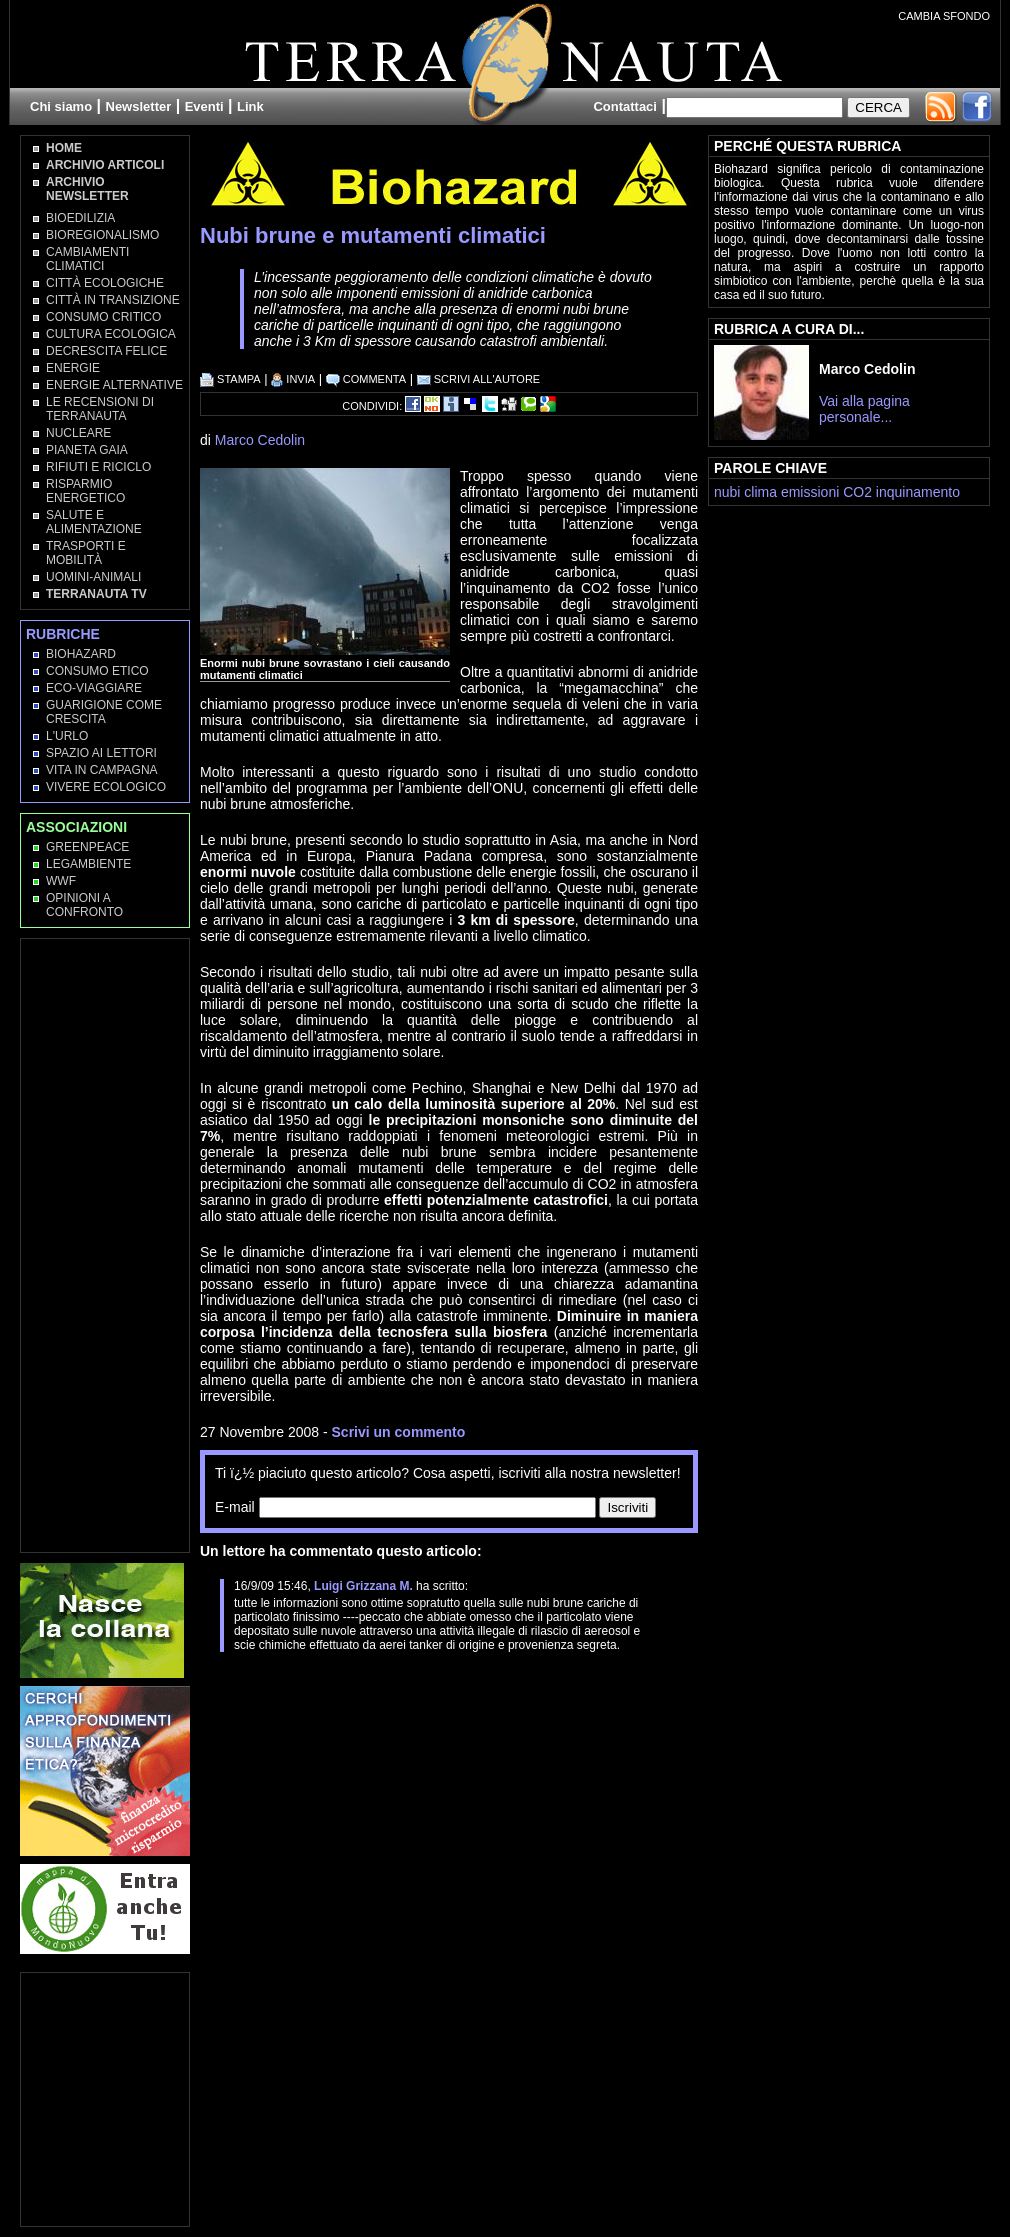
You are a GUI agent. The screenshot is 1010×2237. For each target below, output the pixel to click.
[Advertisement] (434, 1702)
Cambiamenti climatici (87, 259)
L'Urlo (67, 736)
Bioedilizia (80, 218)
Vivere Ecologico (106, 787)
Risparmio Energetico (85, 491)
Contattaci (625, 106)
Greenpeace (87, 847)
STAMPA (230, 379)
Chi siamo (61, 106)
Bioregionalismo (102, 235)
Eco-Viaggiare (94, 688)
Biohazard (81, 654)
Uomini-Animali (93, 577)
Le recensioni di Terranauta (100, 409)
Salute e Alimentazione (94, 522)
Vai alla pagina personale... (864, 409)
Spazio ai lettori (101, 753)
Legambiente (88, 864)
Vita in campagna (102, 770)
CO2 (857, 492)
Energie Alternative (114, 385)
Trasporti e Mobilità (86, 553)
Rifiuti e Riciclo (98, 467)
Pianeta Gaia (87, 450)
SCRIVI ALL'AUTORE (479, 379)
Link (250, 106)
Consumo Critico (103, 317)
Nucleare (78, 433)
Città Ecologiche (105, 283)
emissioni (810, 492)
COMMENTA (366, 379)
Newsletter (139, 106)
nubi (727, 492)
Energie (73, 368)
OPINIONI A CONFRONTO (84, 905)
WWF (61, 881)
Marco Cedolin (260, 440)
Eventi (204, 106)
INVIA (293, 379)
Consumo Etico (97, 671)
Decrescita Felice (106, 351)
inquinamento (918, 492)
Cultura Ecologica (111, 334)
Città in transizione (113, 300)
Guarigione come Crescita (104, 712)
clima (760, 492)
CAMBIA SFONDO (944, 16)
